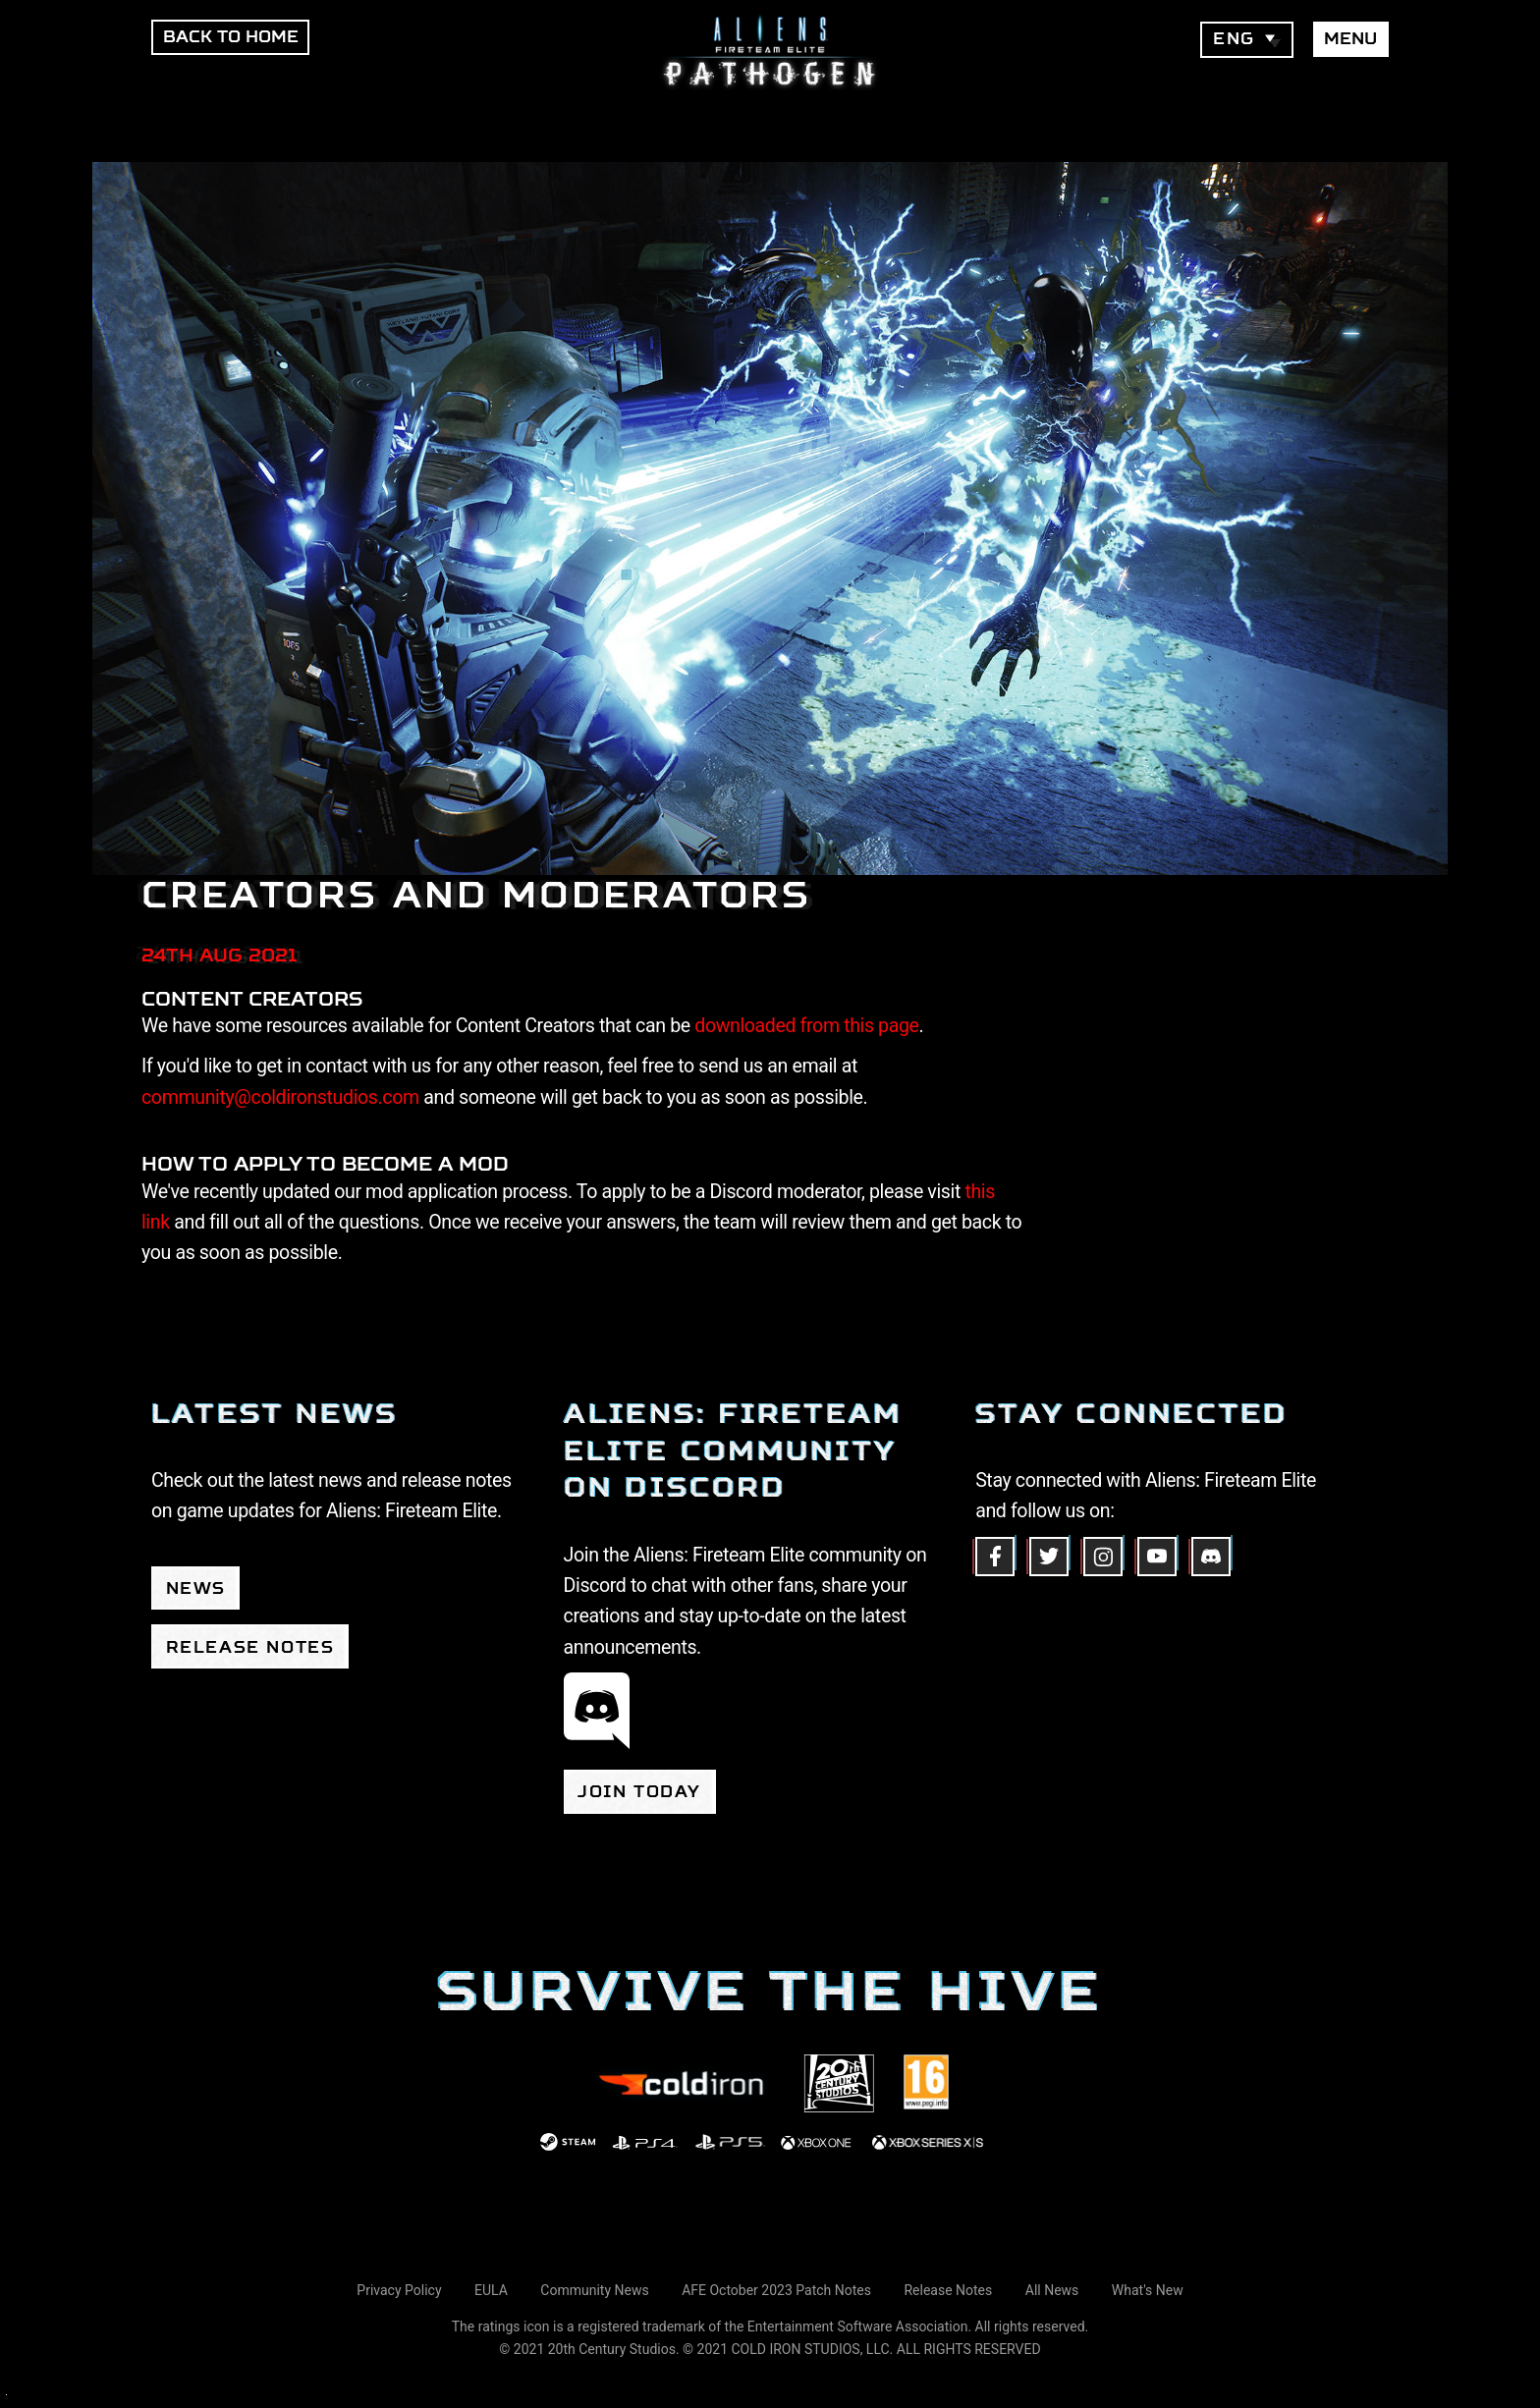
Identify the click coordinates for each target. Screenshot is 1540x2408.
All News (1052, 2290)
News (196, 1588)
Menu (1350, 38)
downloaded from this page (806, 1025)
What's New (1147, 2290)
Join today (639, 1791)
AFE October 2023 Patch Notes (776, 2290)
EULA (491, 2290)
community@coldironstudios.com (280, 1097)
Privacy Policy (399, 2290)
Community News (594, 2290)
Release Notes (250, 1647)
